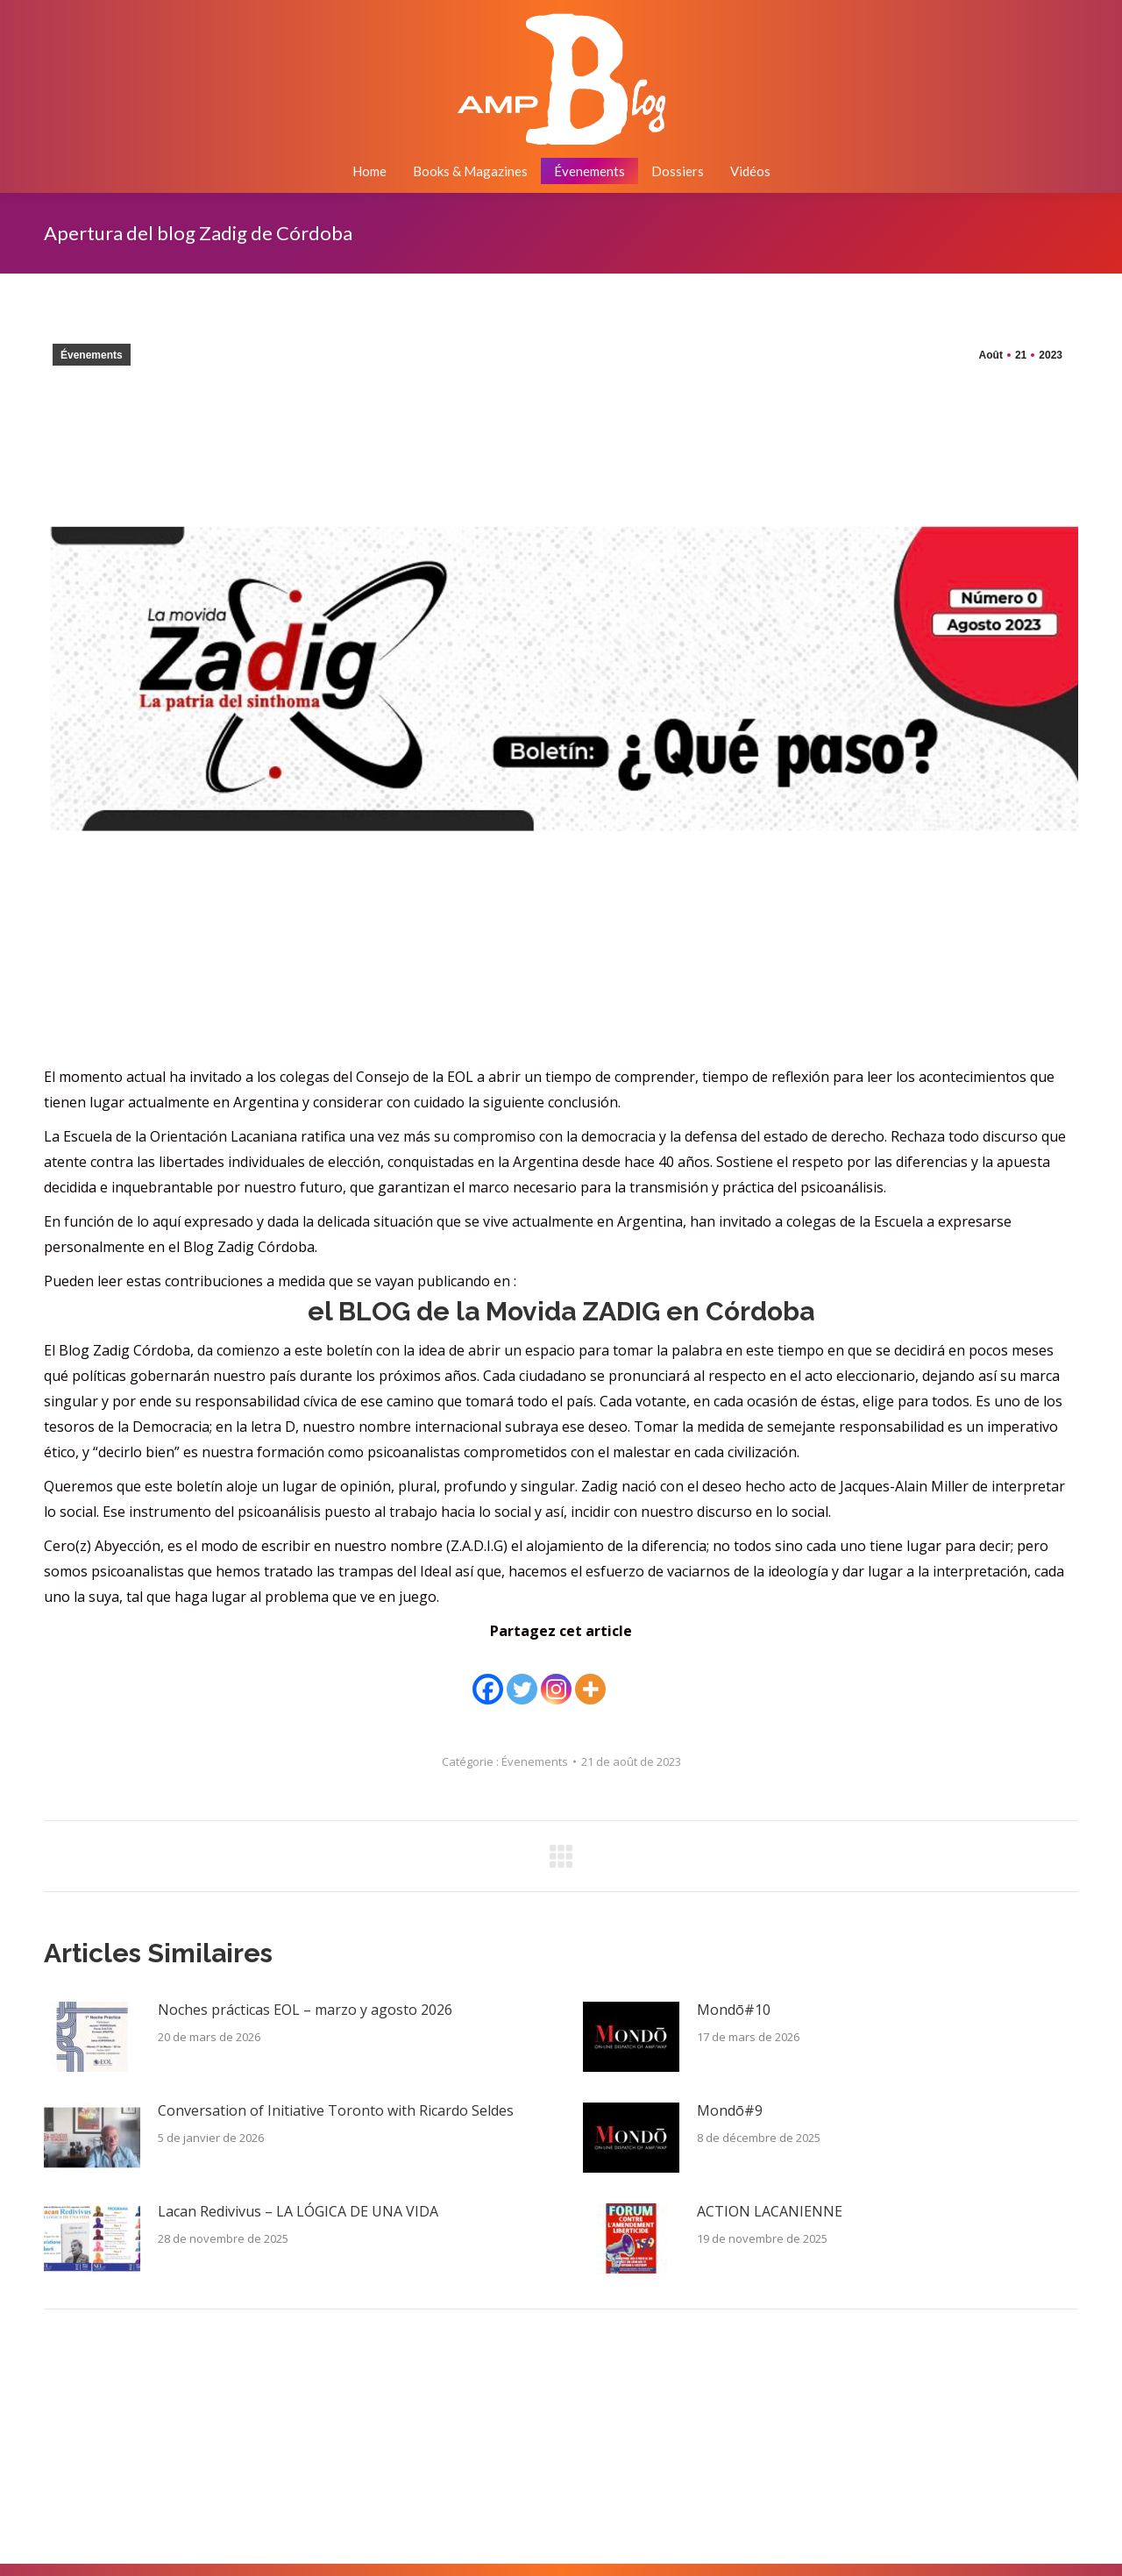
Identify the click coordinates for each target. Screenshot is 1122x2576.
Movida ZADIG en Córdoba (561, 1311)
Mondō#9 (730, 2110)
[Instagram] (556, 1676)
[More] (590, 1676)
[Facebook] (487, 1676)
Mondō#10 (733, 2009)
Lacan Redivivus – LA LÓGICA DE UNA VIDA (298, 2211)
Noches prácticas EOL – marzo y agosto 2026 (305, 2009)
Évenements (91, 355)
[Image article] (92, 2037)
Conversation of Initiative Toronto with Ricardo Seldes (336, 2110)
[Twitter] (522, 1676)
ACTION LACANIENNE (769, 2211)
